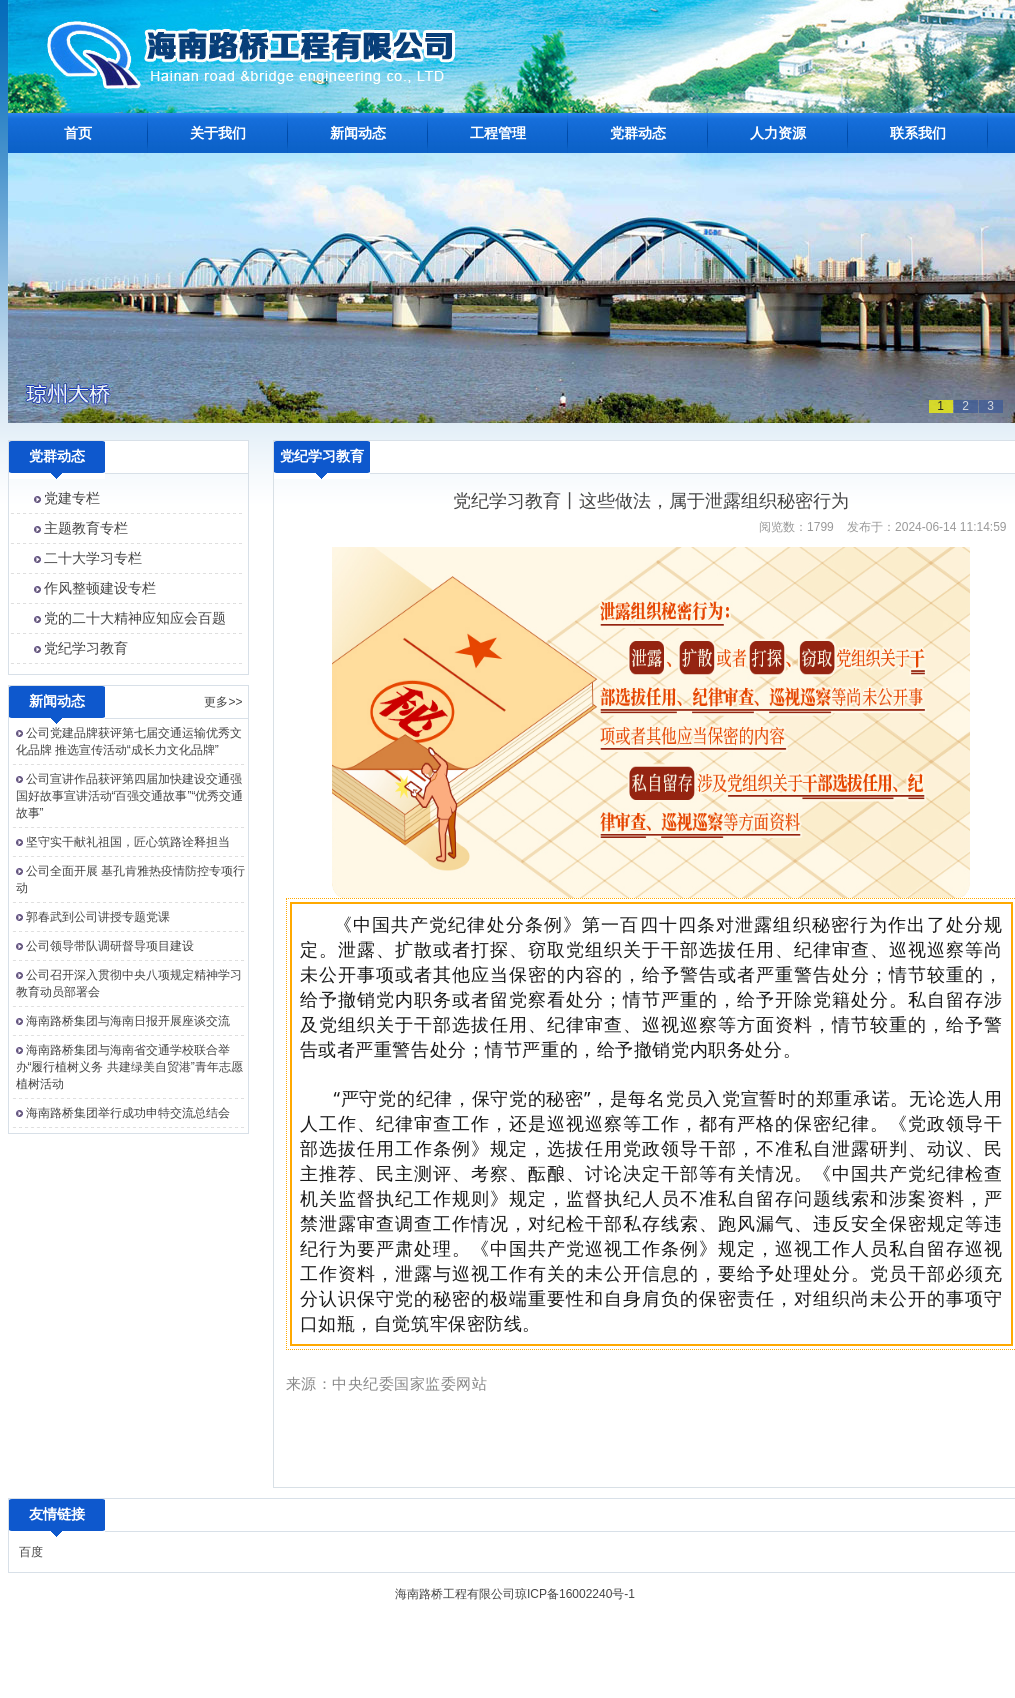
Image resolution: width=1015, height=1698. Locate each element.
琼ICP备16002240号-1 (575, 1594)
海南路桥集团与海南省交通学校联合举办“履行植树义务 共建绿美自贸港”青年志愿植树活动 (129, 1067)
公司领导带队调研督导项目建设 (110, 946)
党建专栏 (72, 498)
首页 (78, 133)
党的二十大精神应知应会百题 (135, 618)
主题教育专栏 (86, 528)
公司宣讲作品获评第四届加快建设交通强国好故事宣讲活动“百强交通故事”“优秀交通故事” (130, 796)
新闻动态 (358, 133)
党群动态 (638, 133)
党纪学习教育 (86, 648)
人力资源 (778, 133)
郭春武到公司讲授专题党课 (98, 917)
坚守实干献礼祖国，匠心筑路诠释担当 (128, 842)
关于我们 (218, 133)
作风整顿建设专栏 (100, 588)
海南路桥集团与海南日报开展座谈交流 (128, 1021)
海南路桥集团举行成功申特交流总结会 (128, 1113)
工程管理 (498, 133)
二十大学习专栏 (93, 558)
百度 (31, 1552)
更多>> (223, 702)
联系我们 (918, 133)
